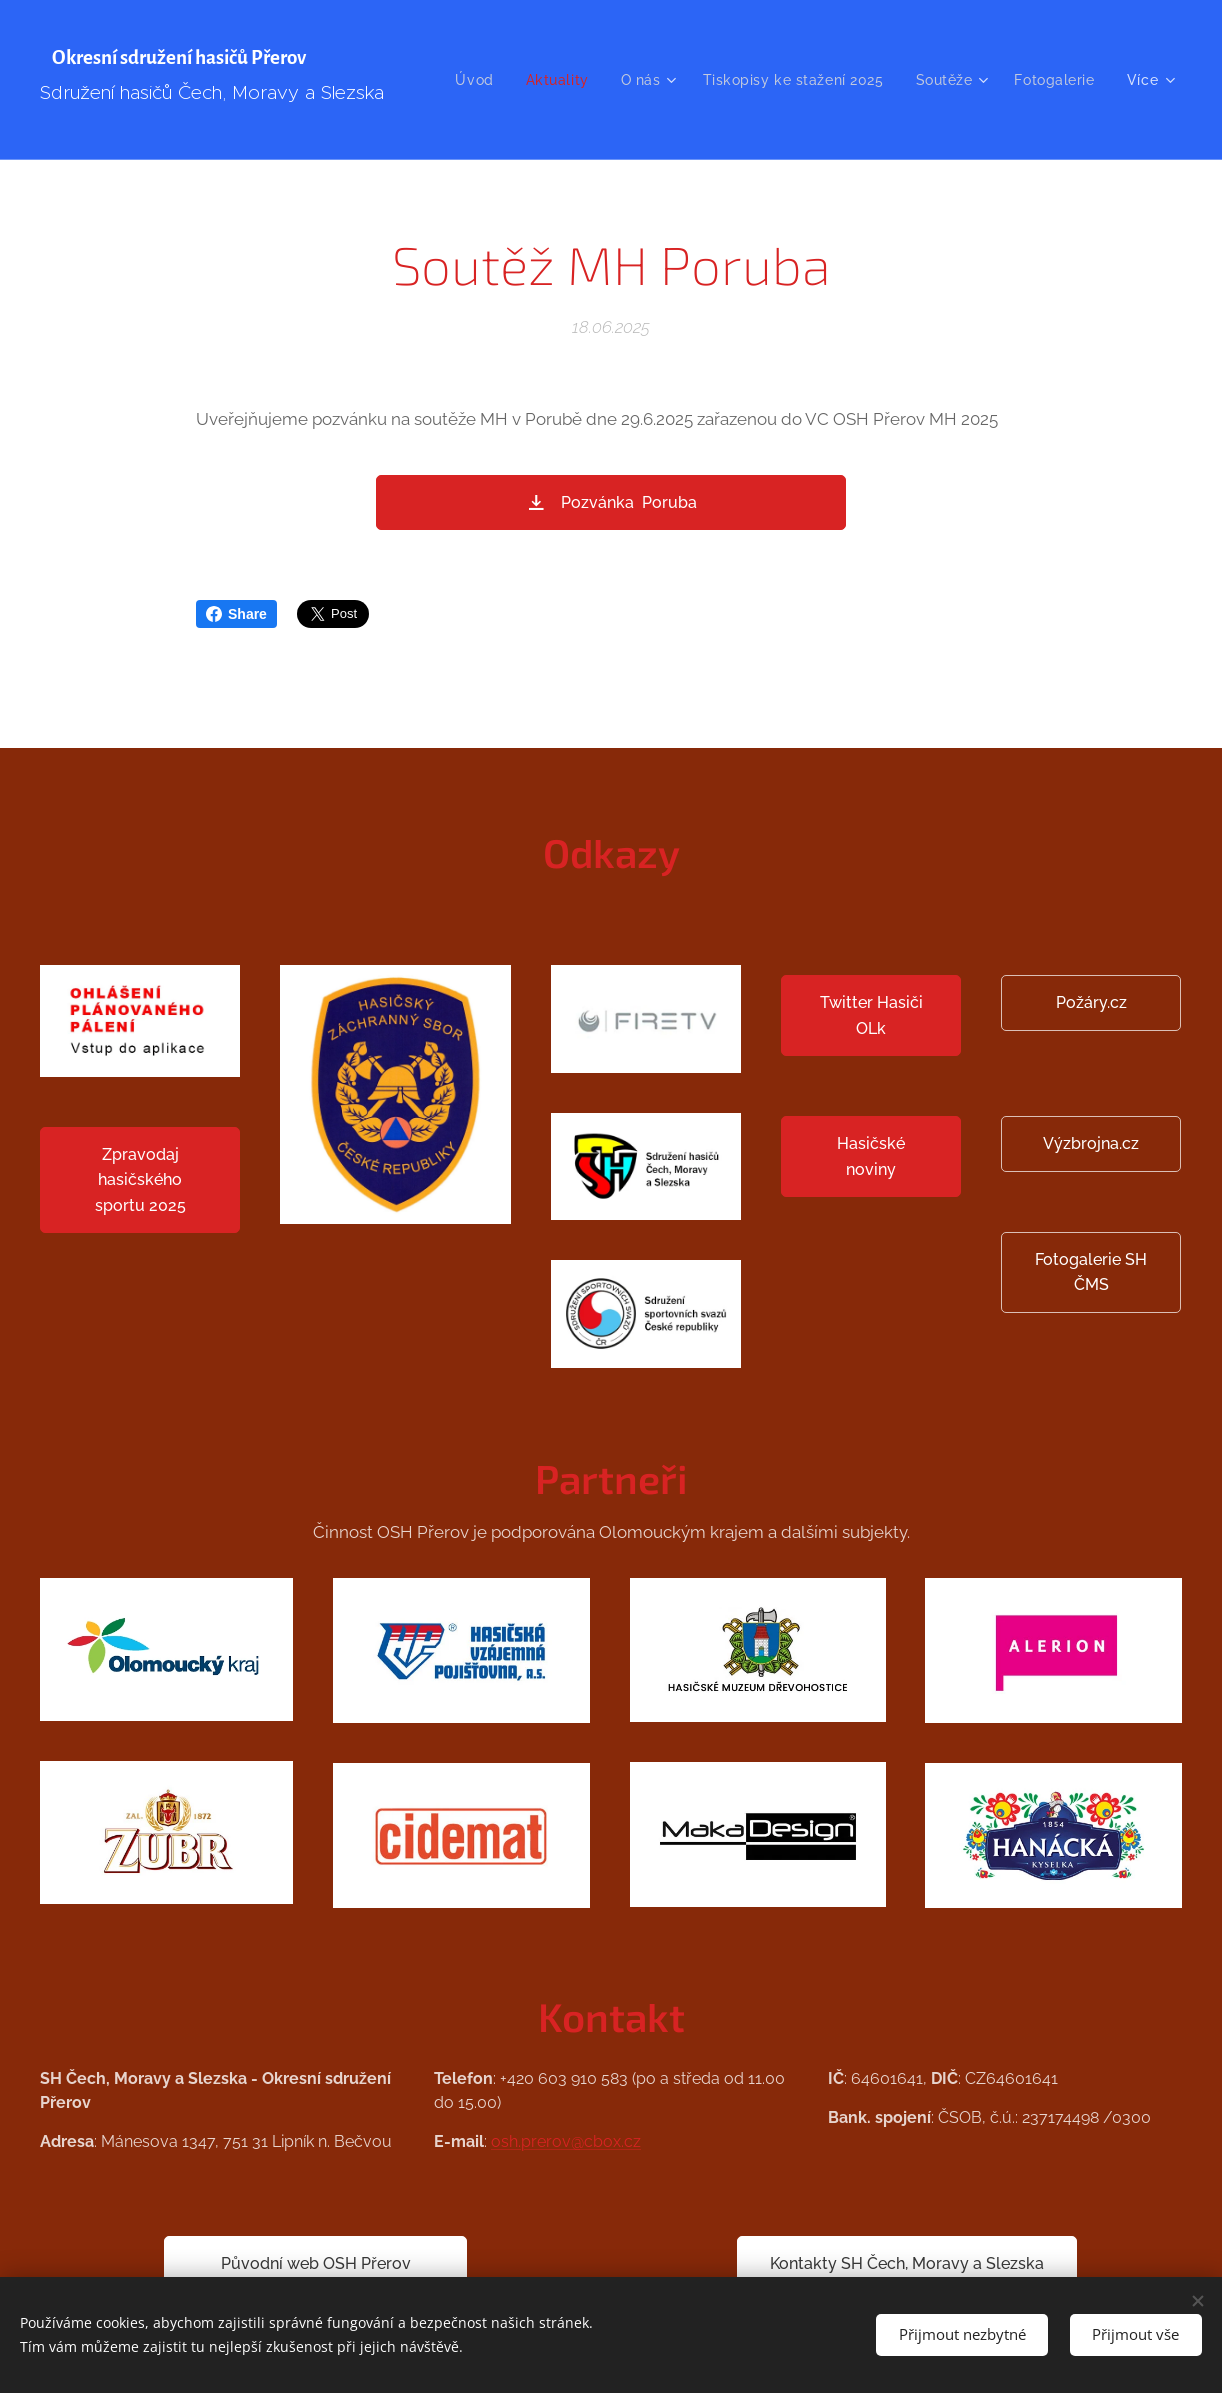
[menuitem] (579, 80)
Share (236, 614)
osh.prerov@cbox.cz (566, 2141)
